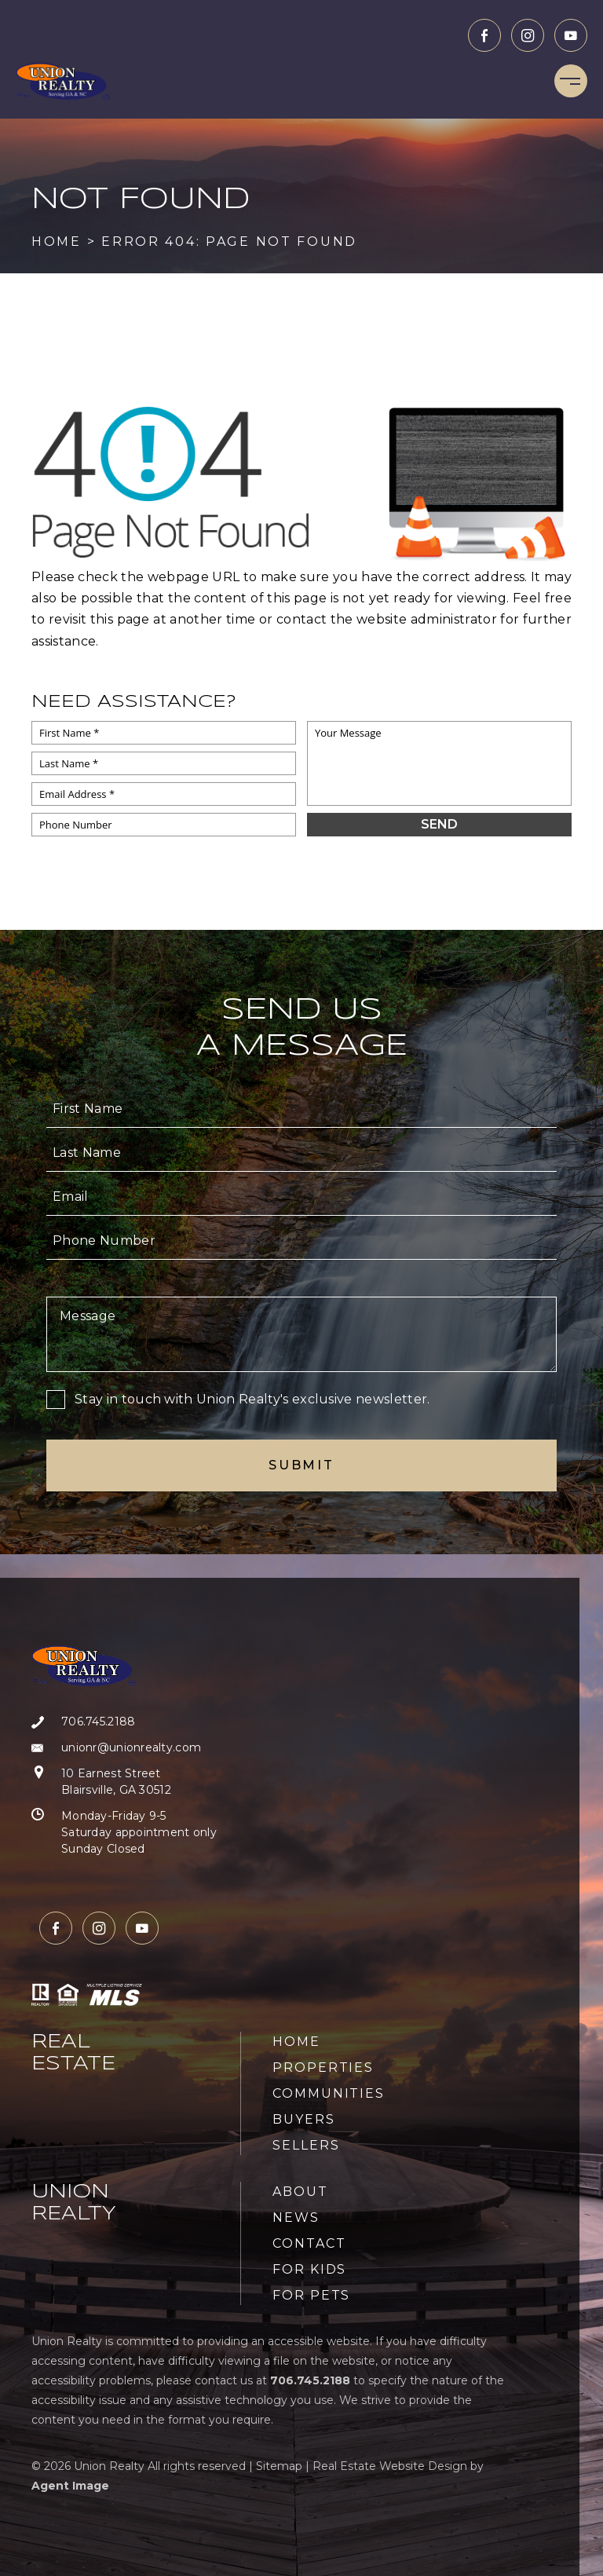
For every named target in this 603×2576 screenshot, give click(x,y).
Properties (323, 2067)
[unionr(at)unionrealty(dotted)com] (124, 1748)
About (300, 2191)
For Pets (311, 2295)
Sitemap (279, 2466)
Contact (308, 2243)
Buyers (303, 2119)
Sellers (305, 2145)
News (296, 2217)
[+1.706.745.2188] (124, 1722)
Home (296, 2041)
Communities (328, 2093)
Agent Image (70, 2486)
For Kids (309, 2269)
